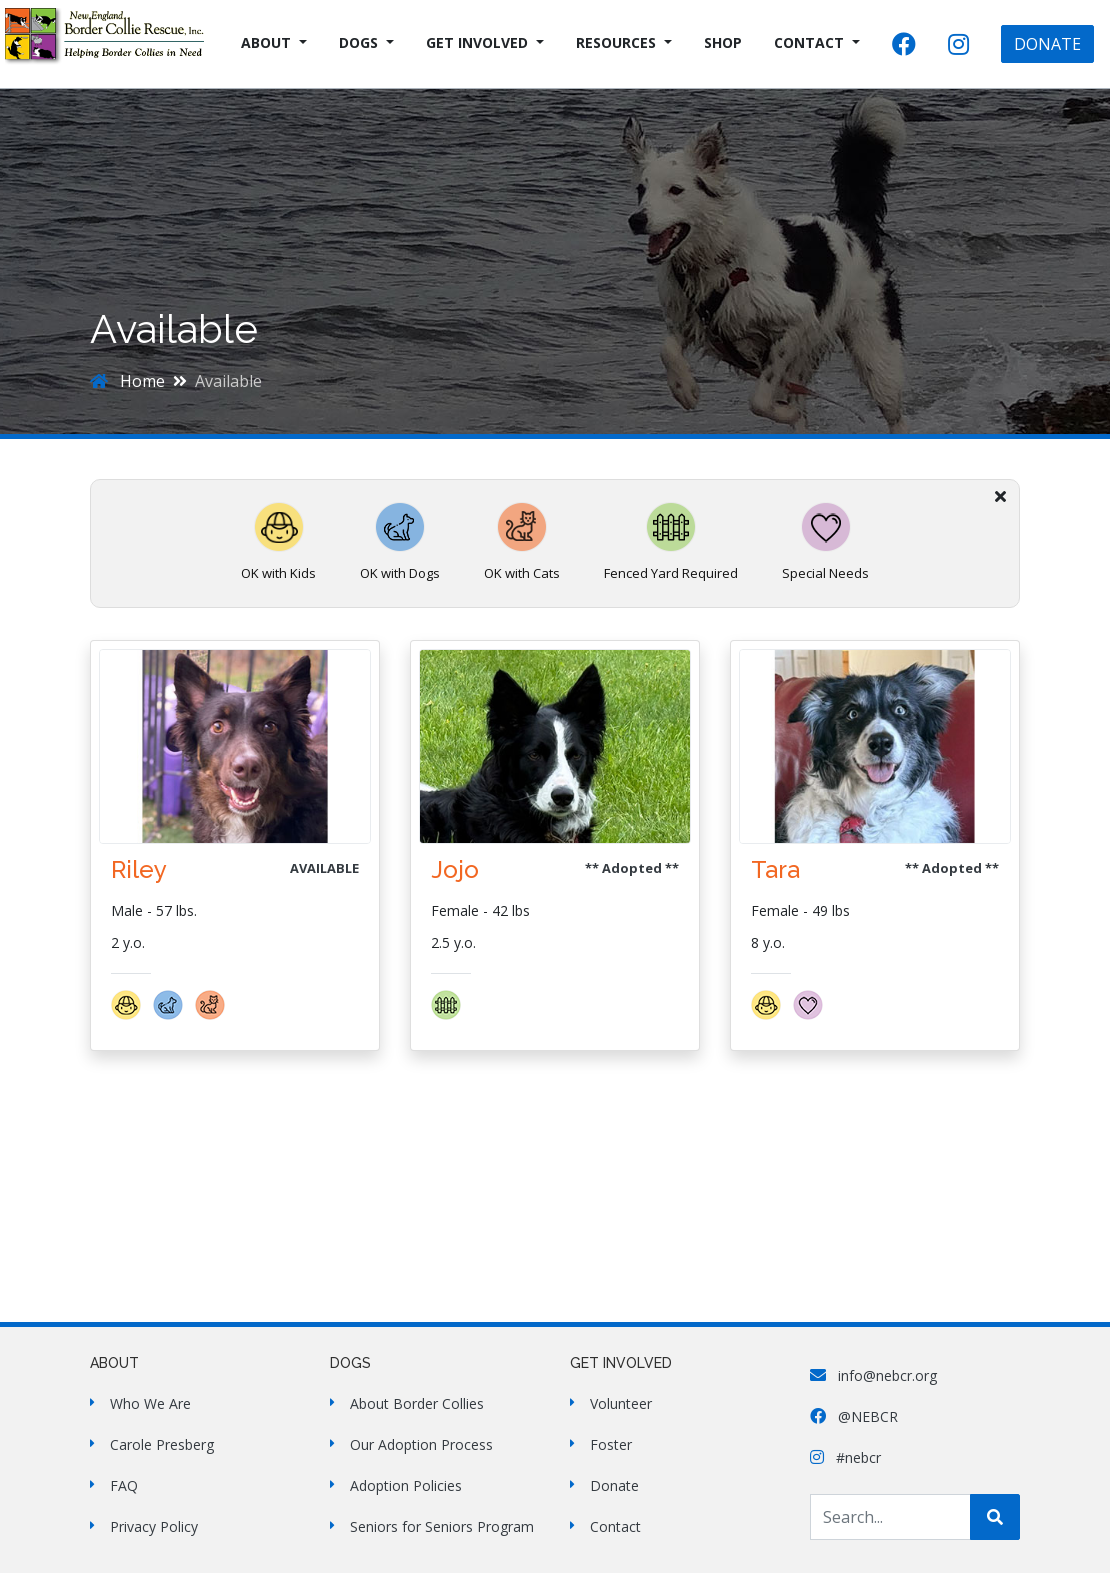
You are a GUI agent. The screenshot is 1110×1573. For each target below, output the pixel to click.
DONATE (1047, 44)
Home (127, 381)
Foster (611, 1444)
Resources (616, 42)
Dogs (358, 42)
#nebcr (845, 1457)
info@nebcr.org (873, 1375)
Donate (614, 1485)
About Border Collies (417, 1403)
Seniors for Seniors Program (442, 1526)
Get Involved (477, 42)
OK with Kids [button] (278, 542)
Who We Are (150, 1403)
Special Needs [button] (825, 542)
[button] (132, 1014)
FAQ (124, 1485)
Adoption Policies (406, 1485)
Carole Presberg (162, 1444)
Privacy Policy (154, 1526)
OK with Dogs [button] (400, 542)
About (266, 42)
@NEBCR (854, 1416)
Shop (723, 42)
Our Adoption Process (421, 1444)
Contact (809, 42)
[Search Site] (890, 1517)
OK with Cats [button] (522, 542)
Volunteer (621, 1403)
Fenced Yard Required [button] (671, 542)
